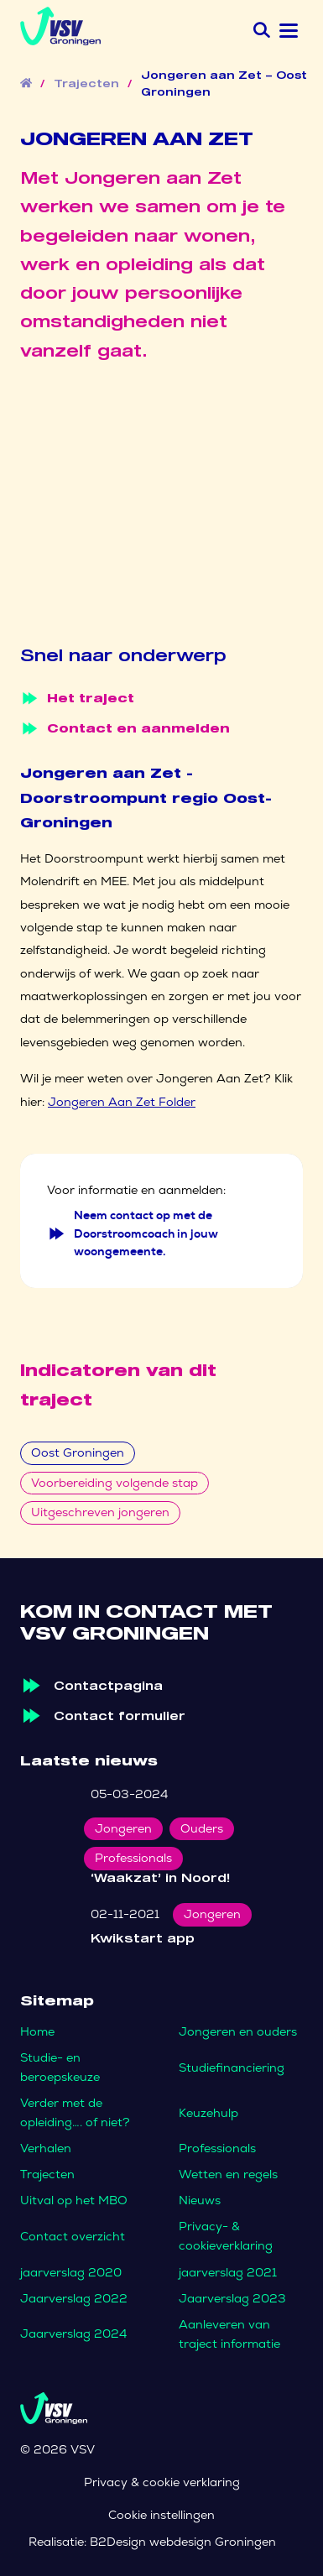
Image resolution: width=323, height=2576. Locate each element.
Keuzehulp (208, 2112)
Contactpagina (108, 1685)
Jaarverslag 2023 (232, 2298)
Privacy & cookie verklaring (162, 2482)
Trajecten (86, 84)
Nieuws (200, 2200)
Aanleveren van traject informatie (229, 2334)
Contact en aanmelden (125, 728)
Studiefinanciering (231, 2067)
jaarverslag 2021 (228, 2272)
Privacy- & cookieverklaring (226, 2236)
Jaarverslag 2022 (74, 2298)
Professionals (217, 2148)
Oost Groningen (77, 1452)
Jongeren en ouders (238, 2031)
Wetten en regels (228, 2174)
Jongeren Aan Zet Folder (121, 1101)
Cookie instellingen (161, 2514)
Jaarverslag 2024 (73, 2333)
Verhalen (45, 2148)
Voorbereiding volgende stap (114, 1482)
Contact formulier (119, 1715)
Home (37, 2031)
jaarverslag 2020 (71, 2272)
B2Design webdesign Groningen (183, 2541)
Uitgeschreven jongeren (100, 1512)
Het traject (77, 698)
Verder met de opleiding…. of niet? (75, 2112)
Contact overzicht (72, 2236)
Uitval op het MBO (74, 2200)
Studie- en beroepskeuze (60, 2067)
